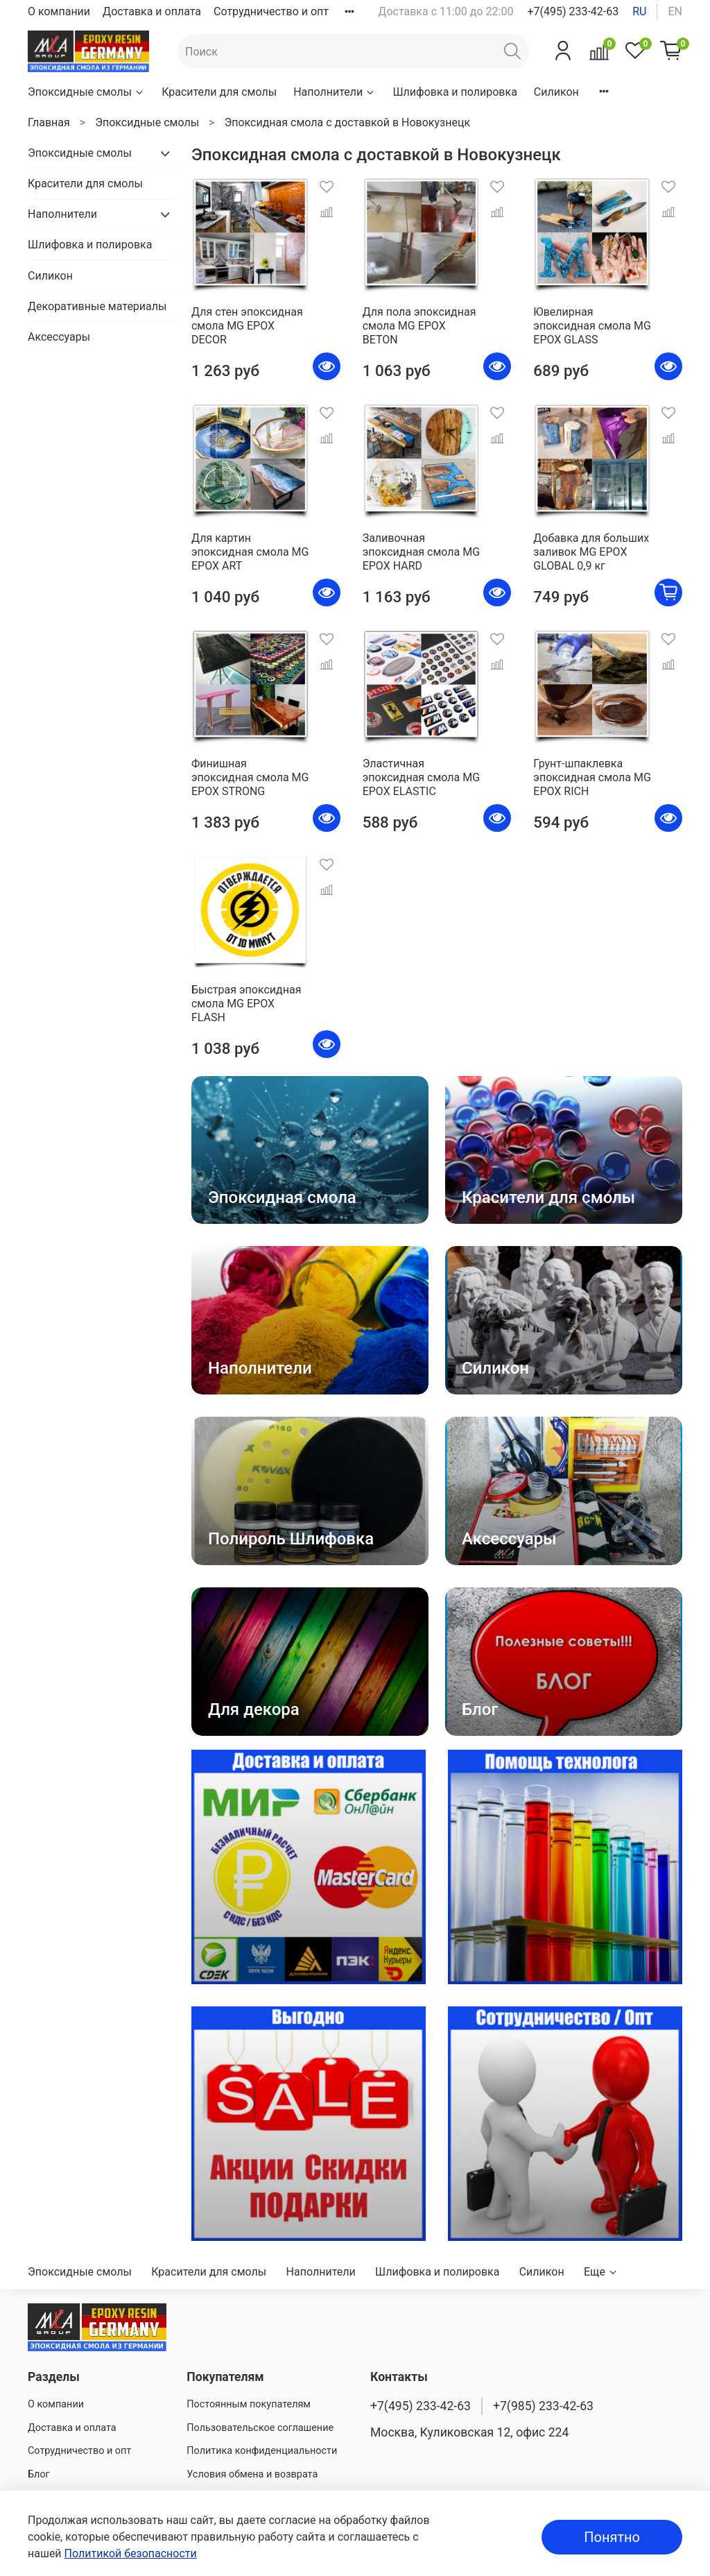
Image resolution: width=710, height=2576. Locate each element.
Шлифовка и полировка (454, 92)
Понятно (612, 2537)
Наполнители (334, 92)
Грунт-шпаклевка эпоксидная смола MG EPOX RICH (591, 777)
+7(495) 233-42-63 (572, 11)
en (675, 11)
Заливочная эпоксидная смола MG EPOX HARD (421, 551)
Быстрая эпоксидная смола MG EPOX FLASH (246, 1003)
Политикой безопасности (130, 2553)
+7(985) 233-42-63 (543, 2406)
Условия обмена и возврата (252, 2474)
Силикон (556, 92)
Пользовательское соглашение (260, 2428)
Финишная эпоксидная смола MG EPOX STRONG (250, 777)
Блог (39, 2474)
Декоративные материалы (97, 306)
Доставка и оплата (152, 11)
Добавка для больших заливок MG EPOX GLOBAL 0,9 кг (591, 551)
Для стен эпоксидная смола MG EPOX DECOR (247, 325)
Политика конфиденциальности (262, 2451)
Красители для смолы (219, 92)
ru (639, 11)
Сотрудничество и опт (271, 11)
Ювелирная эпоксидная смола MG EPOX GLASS (591, 325)
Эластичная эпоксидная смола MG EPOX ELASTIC (421, 777)
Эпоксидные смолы (86, 92)
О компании (59, 11)
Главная (49, 122)
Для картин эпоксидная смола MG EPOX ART (250, 551)
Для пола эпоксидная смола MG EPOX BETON (419, 325)
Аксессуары (59, 336)
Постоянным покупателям (249, 2404)
